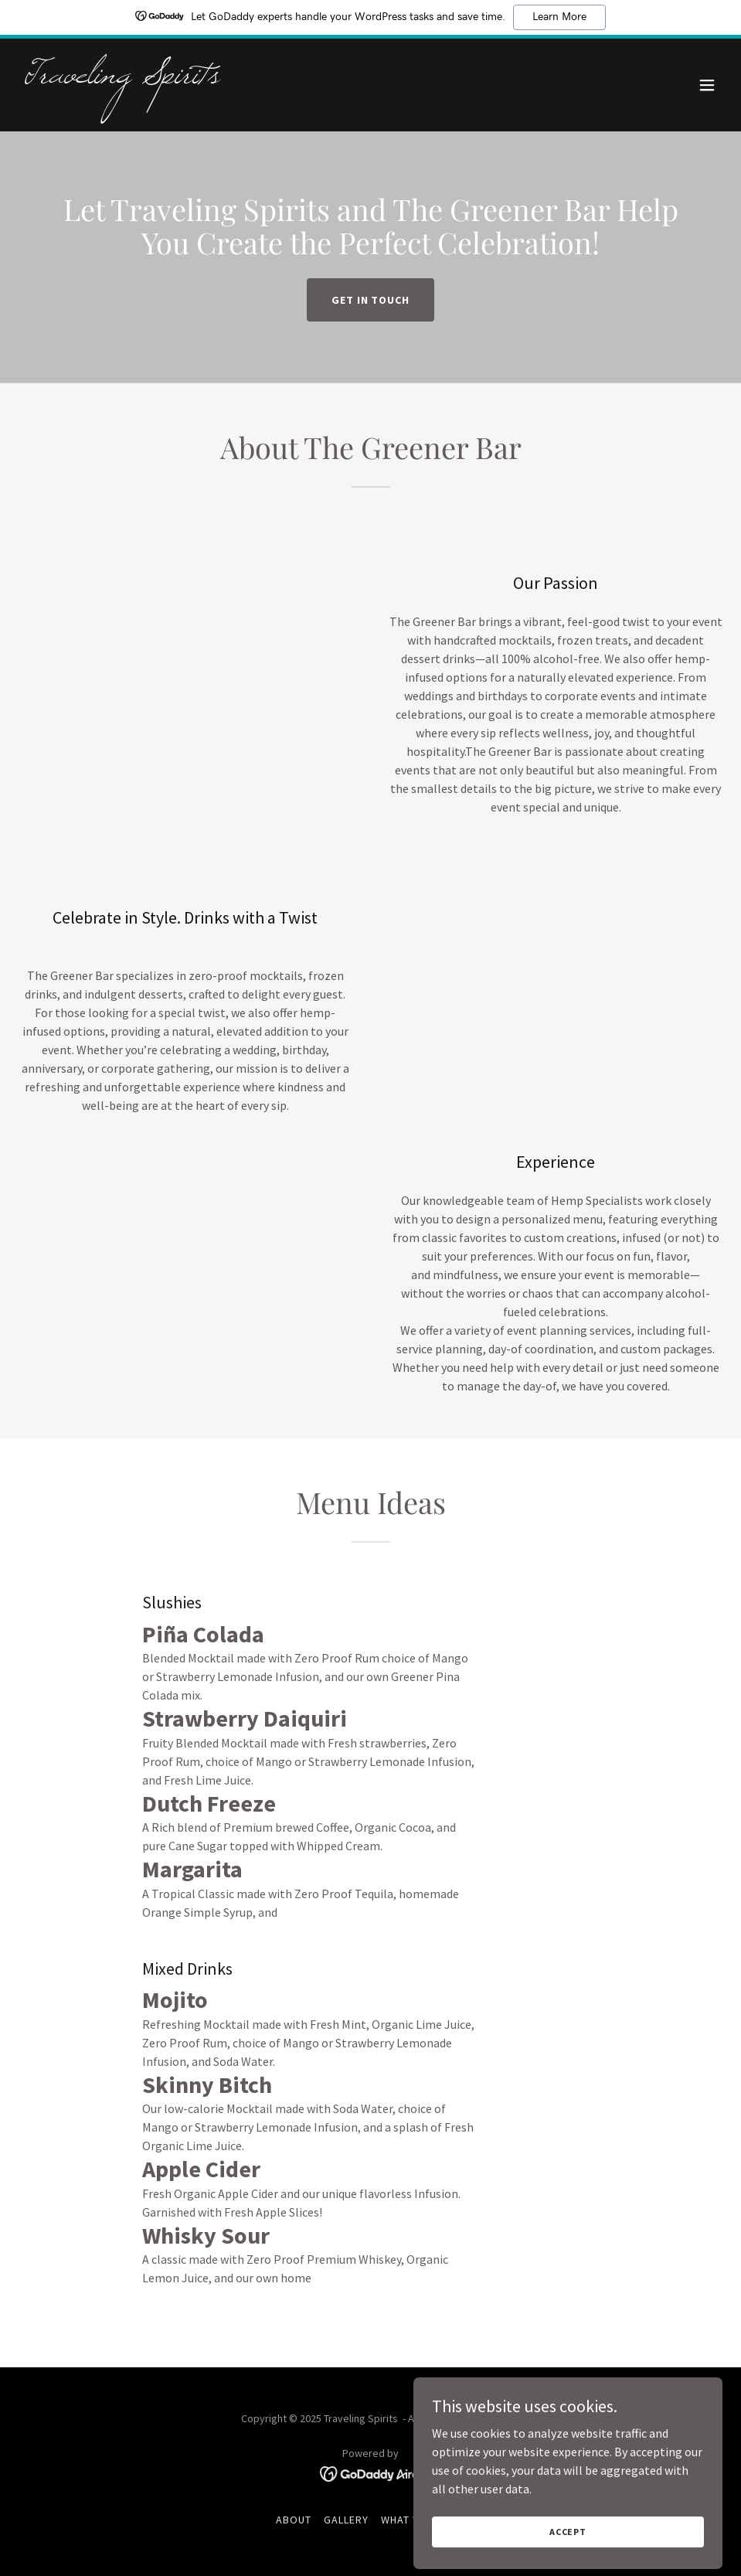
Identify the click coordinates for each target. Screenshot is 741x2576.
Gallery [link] (346, 2520)
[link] (122, 78)
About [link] (293, 2520)
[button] (707, 85)
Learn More (559, 17)
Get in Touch (370, 300)
